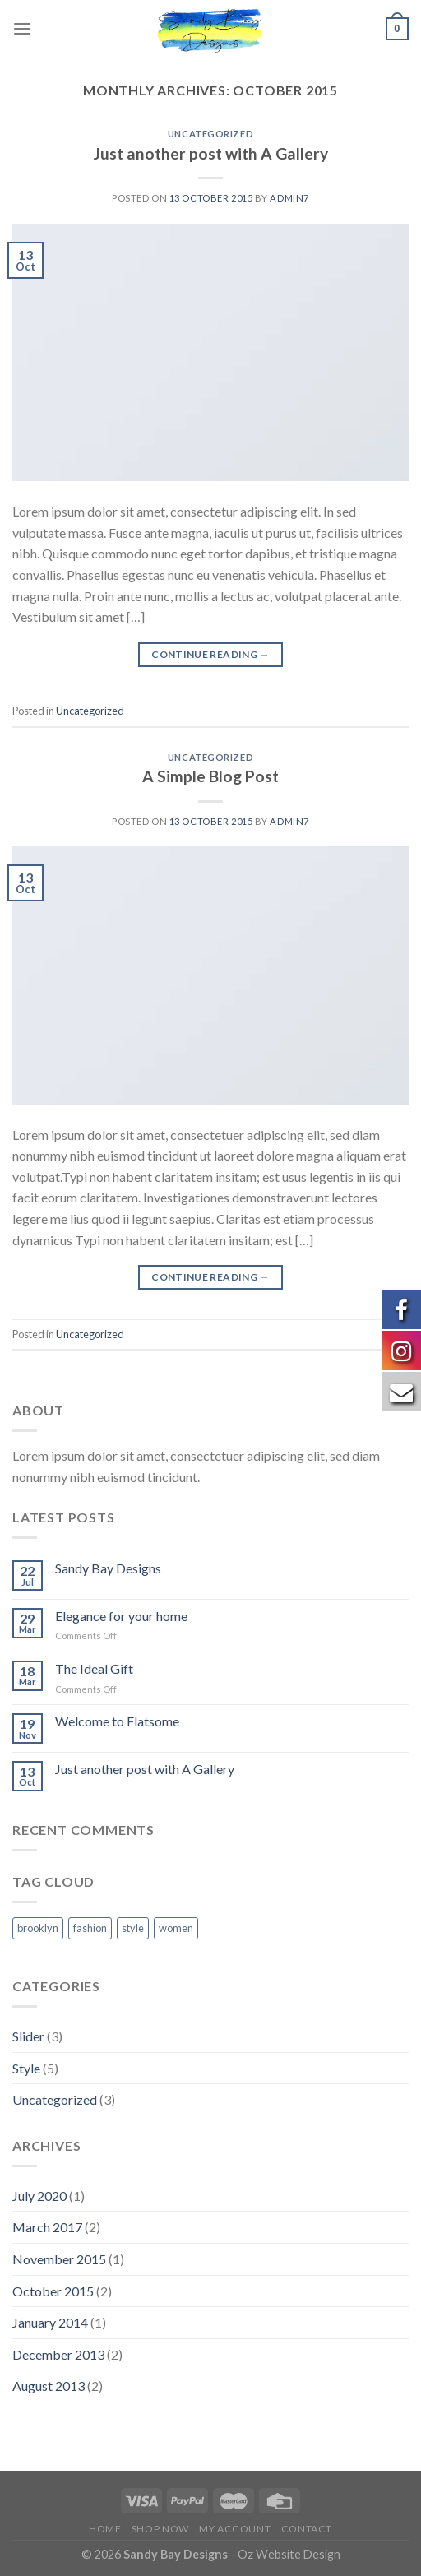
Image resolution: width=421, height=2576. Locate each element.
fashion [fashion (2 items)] (90, 1927)
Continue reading (210, 654)
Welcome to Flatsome (117, 1721)
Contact (306, 2529)
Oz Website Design (289, 2554)
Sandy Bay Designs (108, 1568)
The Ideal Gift (94, 1668)
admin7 (289, 197)
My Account (235, 2529)
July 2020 (39, 2195)
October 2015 (53, 2291)
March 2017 (47, 2227)
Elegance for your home (121, 1616)
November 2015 (59, 2259)
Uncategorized (210, 133)
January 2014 (50, 2322)
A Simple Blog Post (210, 776)
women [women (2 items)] (176, 1927)
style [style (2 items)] (133, 1927)
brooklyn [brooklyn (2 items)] (37, 1927)
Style (26, 2068)
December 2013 (58, 2354)
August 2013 (48, 2385)
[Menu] (22, 28)
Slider (28, 2036)
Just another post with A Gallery (211, 153)
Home (105, 2529)
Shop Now (160, 2529)
